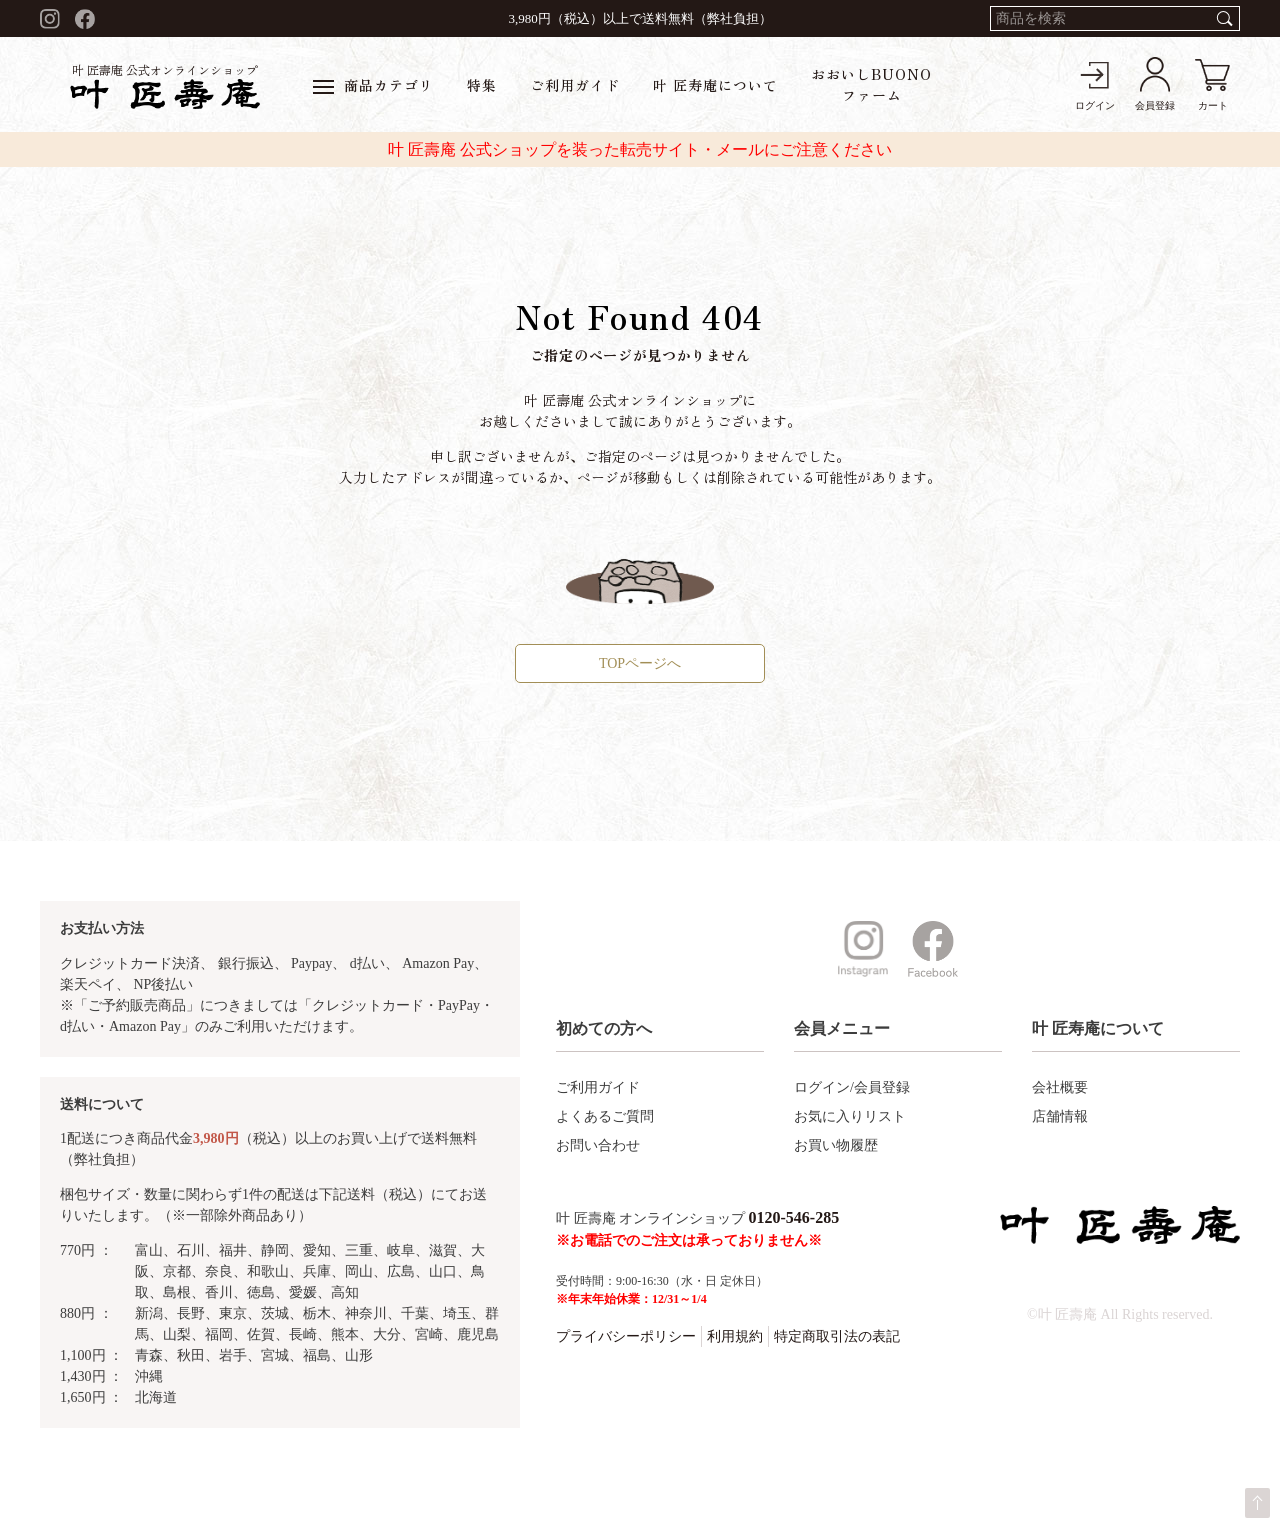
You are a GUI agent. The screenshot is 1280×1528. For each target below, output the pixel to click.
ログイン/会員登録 (852, 1087)
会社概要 (1060, 1087)
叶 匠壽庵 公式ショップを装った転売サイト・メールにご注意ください (640, 149)
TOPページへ (640, 663)
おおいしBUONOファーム (871, 84)
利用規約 (735, 1336)
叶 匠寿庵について (715, 85)
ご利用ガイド (575, 85)
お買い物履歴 (836, 1145)
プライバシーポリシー (626, 1336)
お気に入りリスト (850, 1116)
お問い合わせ (598, 1145)
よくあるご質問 (605, 1116)
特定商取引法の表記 (837, 1336)
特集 (482, 85)
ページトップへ (1257, 1503)
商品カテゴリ (373, 85)
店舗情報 (1060, 1116)
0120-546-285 (794, 1217)
